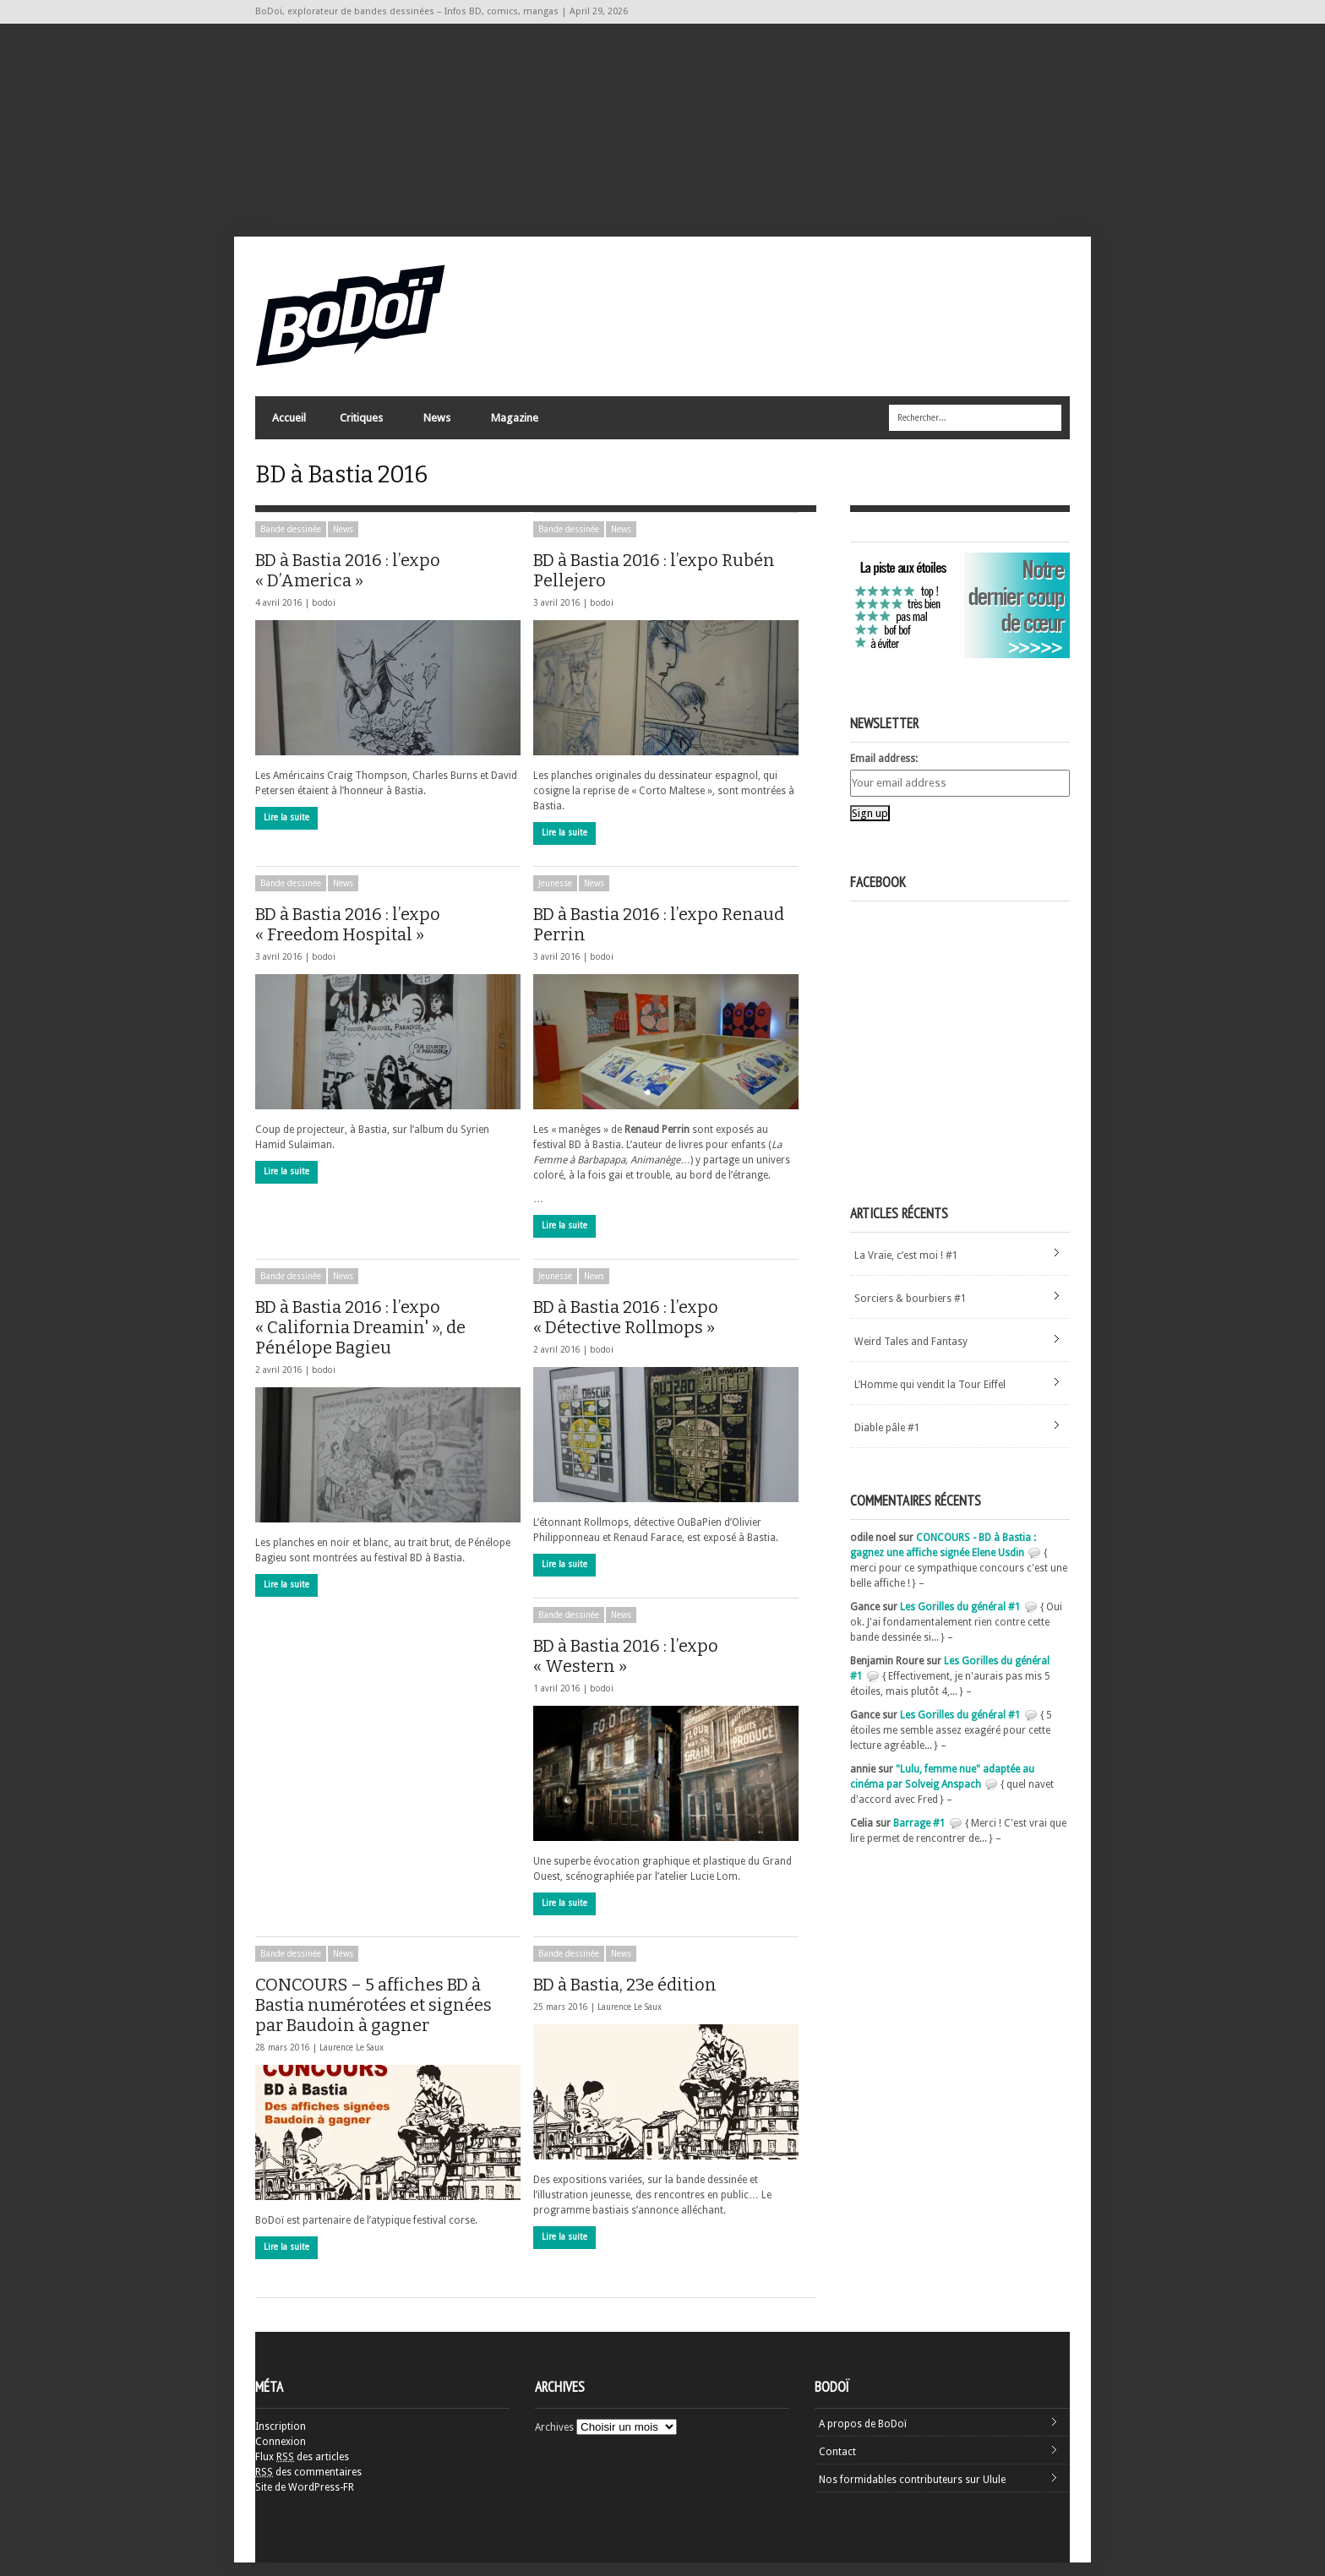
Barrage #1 (919, 1837)
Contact (837, 2465)
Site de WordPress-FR (304, 2501)
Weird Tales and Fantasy (911, 1355)
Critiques (360, 427)
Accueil (289, 423)
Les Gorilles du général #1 (960, 1620)
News (436, 427)
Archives (554, 2441)
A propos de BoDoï (863, 2437)
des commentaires (308, 2486)
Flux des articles (302, 2470)
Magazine (513, 427)
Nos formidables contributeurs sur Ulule (912, 2493)
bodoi (323, 616)
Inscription (280, 2440)
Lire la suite (286, 831)
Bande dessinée (290, 542)
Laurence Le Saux (351, 2061)
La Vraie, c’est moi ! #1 (906, 1269)
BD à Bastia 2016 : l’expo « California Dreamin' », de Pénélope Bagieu (363, 1340)
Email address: (884, 772)
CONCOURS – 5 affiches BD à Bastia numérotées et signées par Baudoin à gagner (382, 2018)
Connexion (280, 2455)
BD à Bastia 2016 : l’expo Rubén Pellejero (654, 584)
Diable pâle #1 (887, 1441)
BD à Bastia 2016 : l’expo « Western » (625, 1669)
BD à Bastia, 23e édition (664, 1998)
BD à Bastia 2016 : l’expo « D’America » (349, 584)
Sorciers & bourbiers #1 (910, 1312)
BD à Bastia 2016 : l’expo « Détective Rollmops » (663, 1330)
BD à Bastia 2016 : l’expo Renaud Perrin (658, 938)
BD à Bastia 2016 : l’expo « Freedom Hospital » (379, 938)
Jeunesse (555, 896)
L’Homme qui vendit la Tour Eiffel (930, 1398)
